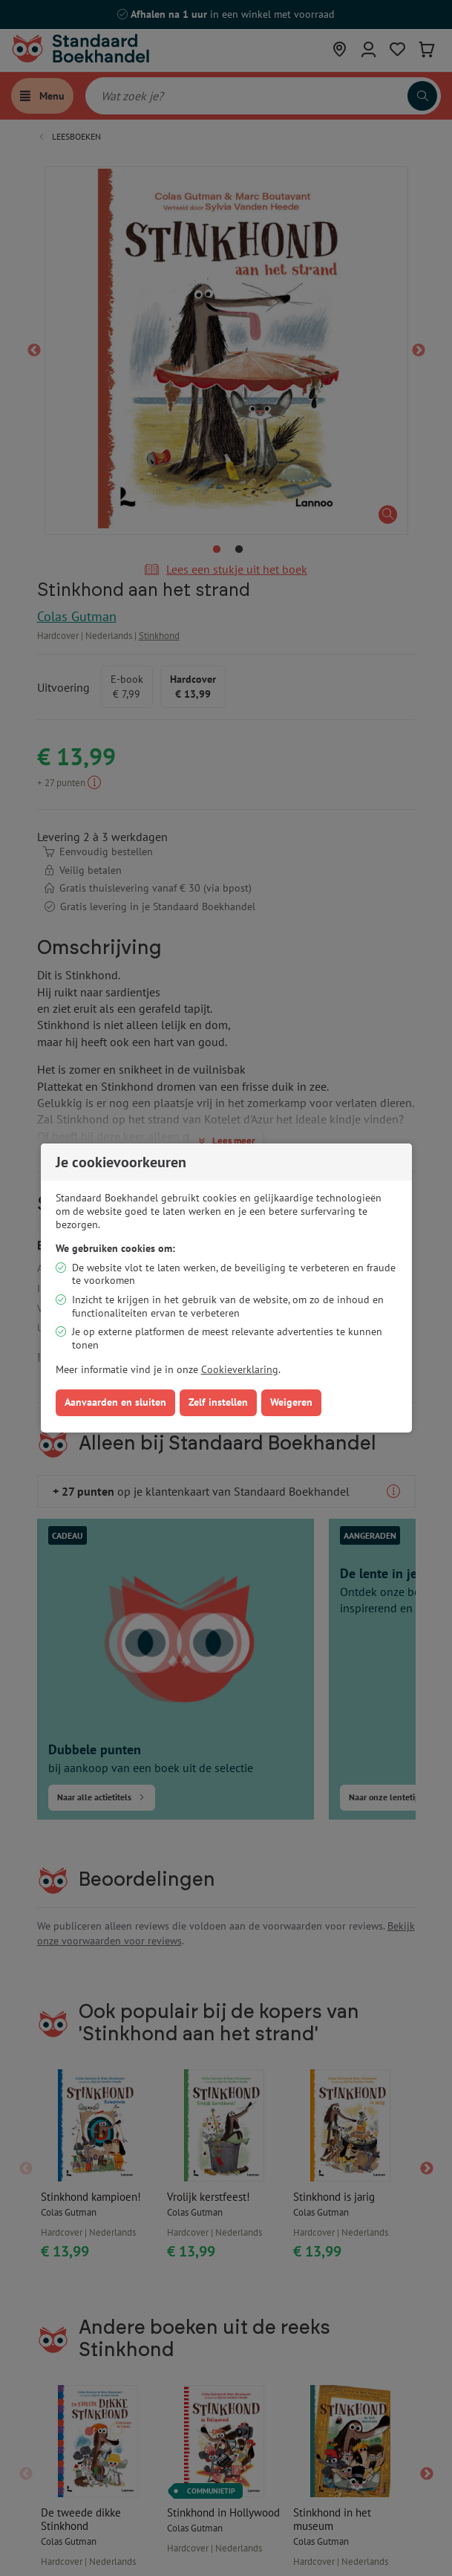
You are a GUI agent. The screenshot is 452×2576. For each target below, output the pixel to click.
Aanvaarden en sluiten (115, 1402)
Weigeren (291, 1402)
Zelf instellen (218, 1402)
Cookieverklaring (239, 1369)
